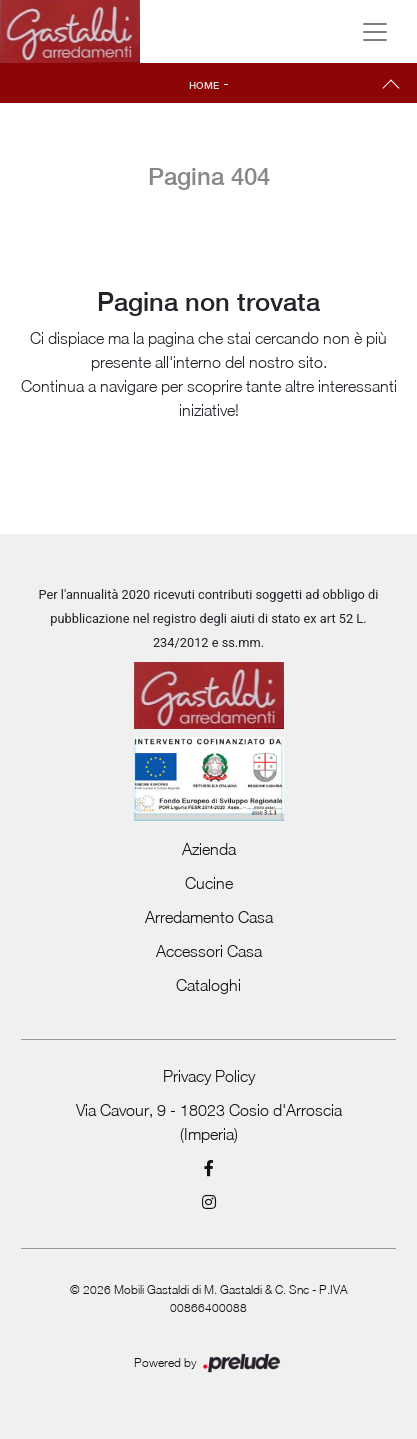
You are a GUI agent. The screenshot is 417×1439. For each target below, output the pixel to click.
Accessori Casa (209, 951)
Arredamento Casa (209, 917)
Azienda (209, 849)
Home (204, 85)
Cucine (209, 883)
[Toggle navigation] (375, 32)
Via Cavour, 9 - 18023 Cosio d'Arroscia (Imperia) (209, 1122)
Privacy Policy (209, 1076)
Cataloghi (208, 985)
